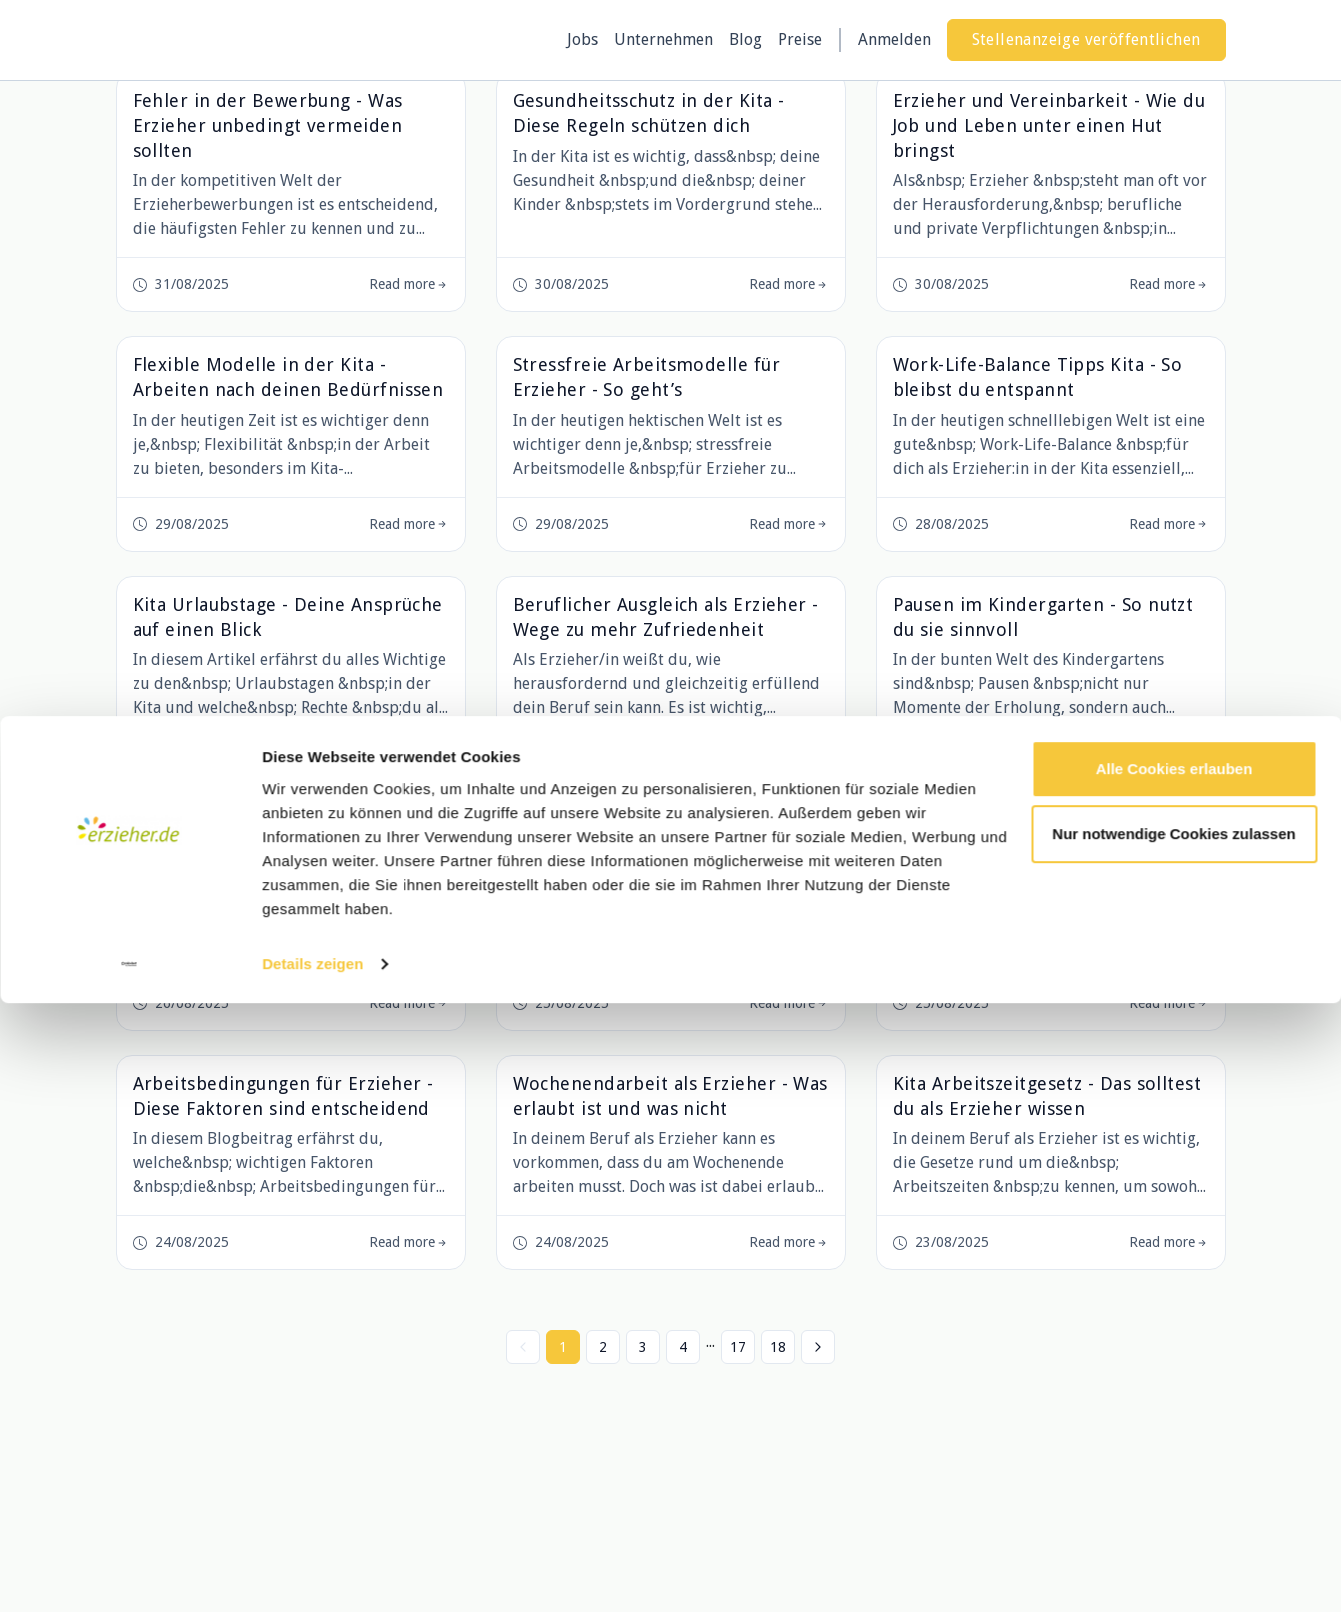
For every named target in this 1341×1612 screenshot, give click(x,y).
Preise (800, 39)
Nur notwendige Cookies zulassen (1173, 1442)
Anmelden (894, 39)
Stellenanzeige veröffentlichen (1086, 39)
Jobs (582, 39)
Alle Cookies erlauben (1174, 1377)
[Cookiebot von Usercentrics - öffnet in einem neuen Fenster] (129, 1573)
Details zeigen (312, 1572)
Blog (745, 39)
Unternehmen (663, 39)
